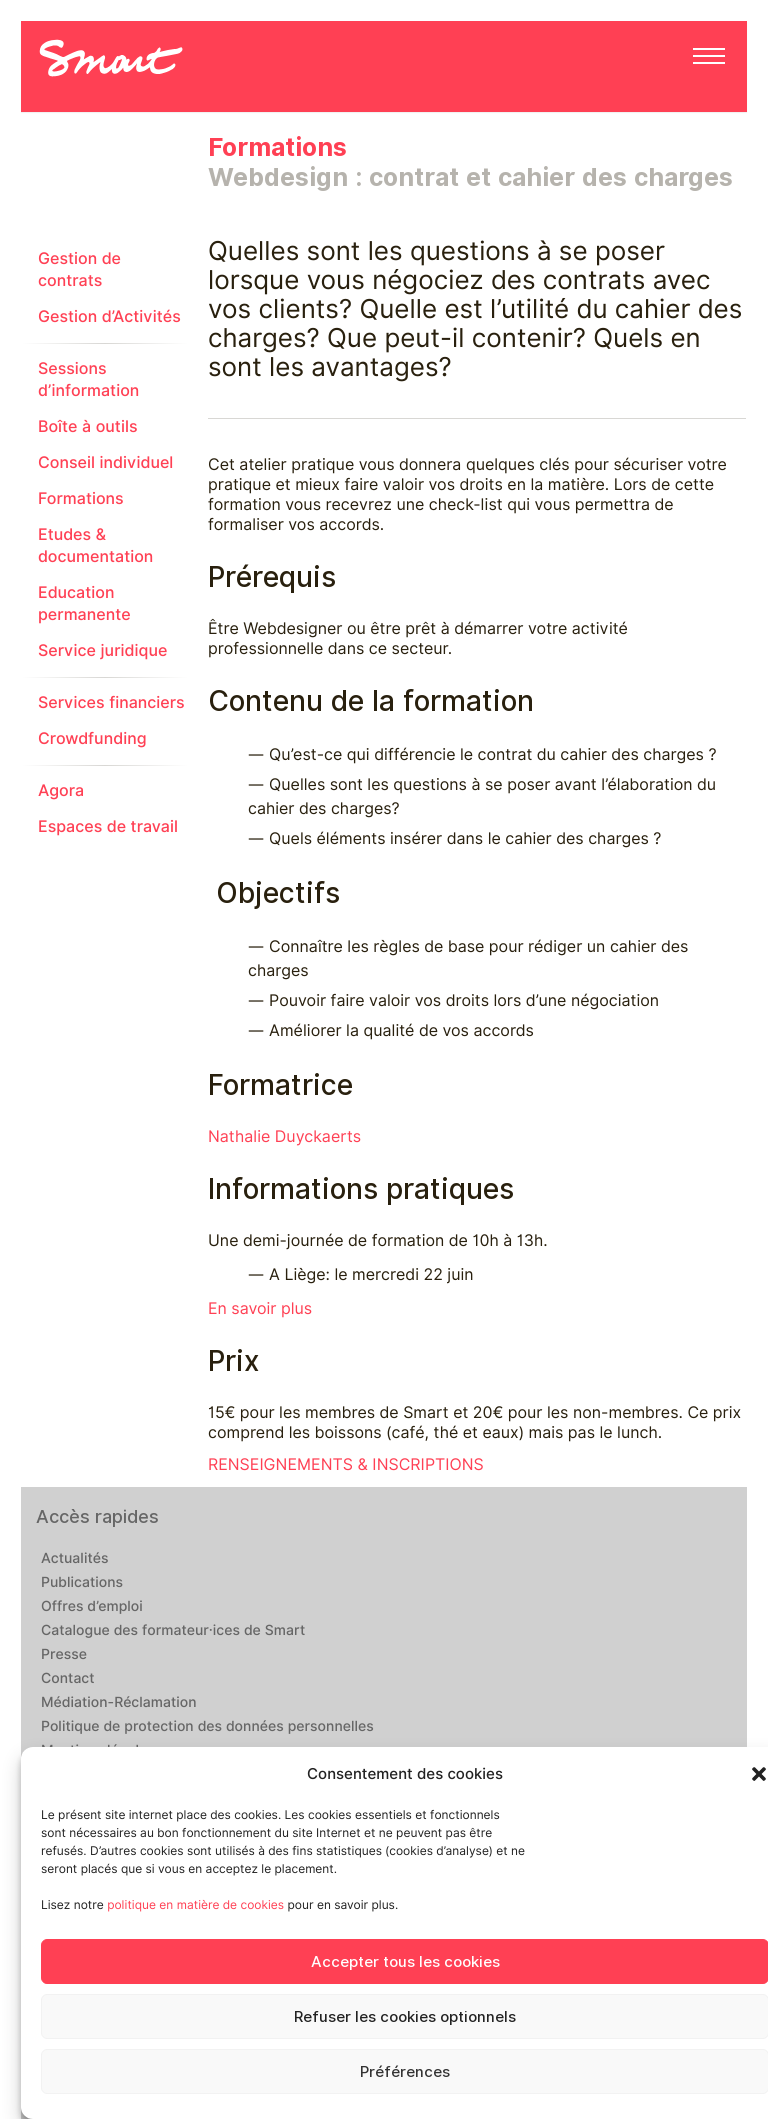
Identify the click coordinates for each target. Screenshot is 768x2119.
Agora (61, 790)
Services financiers (111, 702)
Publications (82, 1583)
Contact (68, 1679)
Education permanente (84, 603)
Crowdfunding (92, 738)
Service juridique (102, 650)
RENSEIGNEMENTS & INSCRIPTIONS (346, 1464)
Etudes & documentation (95, 545)
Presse (64, 1655)
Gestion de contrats (79, 269)
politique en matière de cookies (195, 1904)
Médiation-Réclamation (119, 1703)
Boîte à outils (88, 426)
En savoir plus (260, 1308)
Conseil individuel (105, 462)
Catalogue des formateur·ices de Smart (173, 1631)
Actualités (74, 1559)
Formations (81, 498)
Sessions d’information (88, 379)
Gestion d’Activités (109, 316)
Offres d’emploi (92, 1607)
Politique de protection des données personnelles (207, 1727)
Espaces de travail (108, 826)
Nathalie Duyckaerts (284, 1136)
